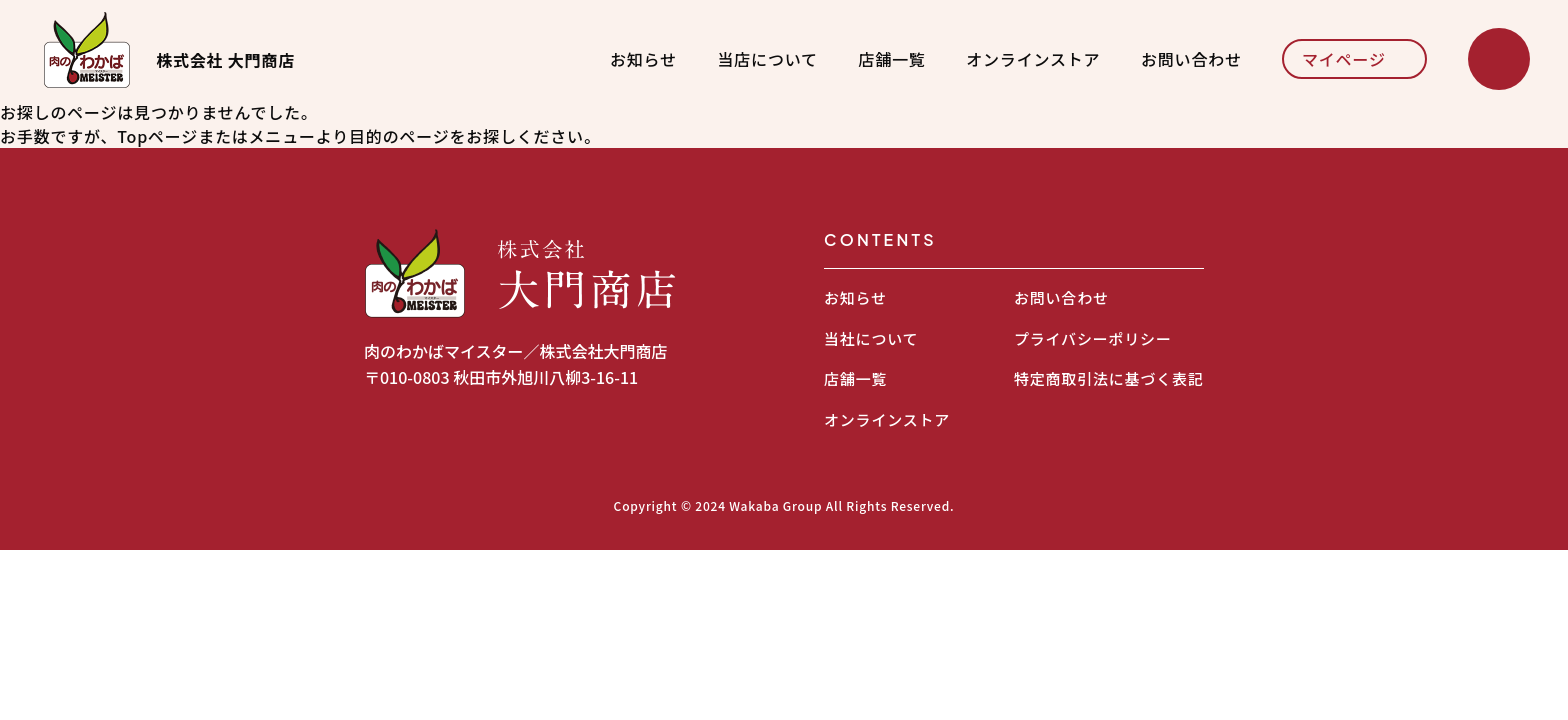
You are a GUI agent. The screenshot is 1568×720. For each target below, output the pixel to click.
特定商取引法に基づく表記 (1109, 378)
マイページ (1344, 59)
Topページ (157, 136)
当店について (768, 59)
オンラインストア (1033, 59)
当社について (871, 338)
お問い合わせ (1191, 59)
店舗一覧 (891, 59)
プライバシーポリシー (1093, 338)
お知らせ (643, 59)
